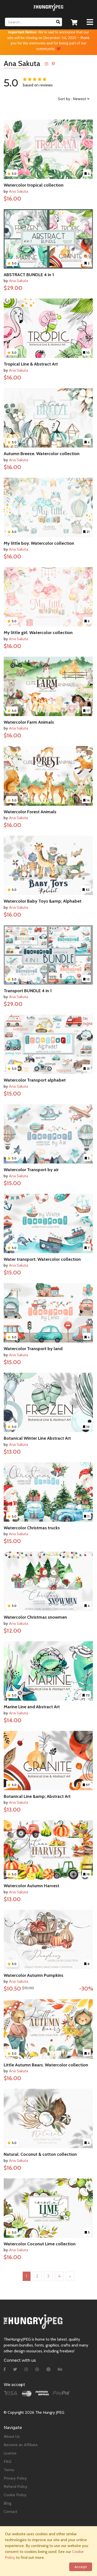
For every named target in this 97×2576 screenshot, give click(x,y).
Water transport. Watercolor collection (42, 1259)
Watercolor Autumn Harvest (31, 1885)
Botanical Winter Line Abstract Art (37, 1438)
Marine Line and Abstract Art (32, 1706)
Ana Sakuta (18, 191)
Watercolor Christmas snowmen (35, 1617)
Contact (10, 2511)
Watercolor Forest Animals (30, 811)
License (10, 2453)
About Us (12, 2436)
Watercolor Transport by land (33, 1348)
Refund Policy (15, 2486)
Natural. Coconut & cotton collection (40, 2154)
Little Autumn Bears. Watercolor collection (46, 2065)
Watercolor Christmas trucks (32, 1528)
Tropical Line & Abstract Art (31, 364)
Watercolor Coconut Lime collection (40, 2244)
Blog (7, 2503)
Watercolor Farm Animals (29, 722)
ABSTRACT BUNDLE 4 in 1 (29, 274)
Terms (9, 2470)
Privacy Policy (15, 2478)
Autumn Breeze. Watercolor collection (42, 453)
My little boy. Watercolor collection (39, 543)
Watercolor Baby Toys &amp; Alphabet (42, 901)
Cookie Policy (15, 2495)
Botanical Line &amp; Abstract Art (37, 1796)
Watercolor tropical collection (34, 185)
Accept (80, 2567)
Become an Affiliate (21, 2444)
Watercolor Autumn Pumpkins (33, 1975)
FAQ (7, 2461)
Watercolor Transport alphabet (35, 1080)
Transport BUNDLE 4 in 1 (28, 990)
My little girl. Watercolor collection (38, 632)
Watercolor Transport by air (31, 1169)
